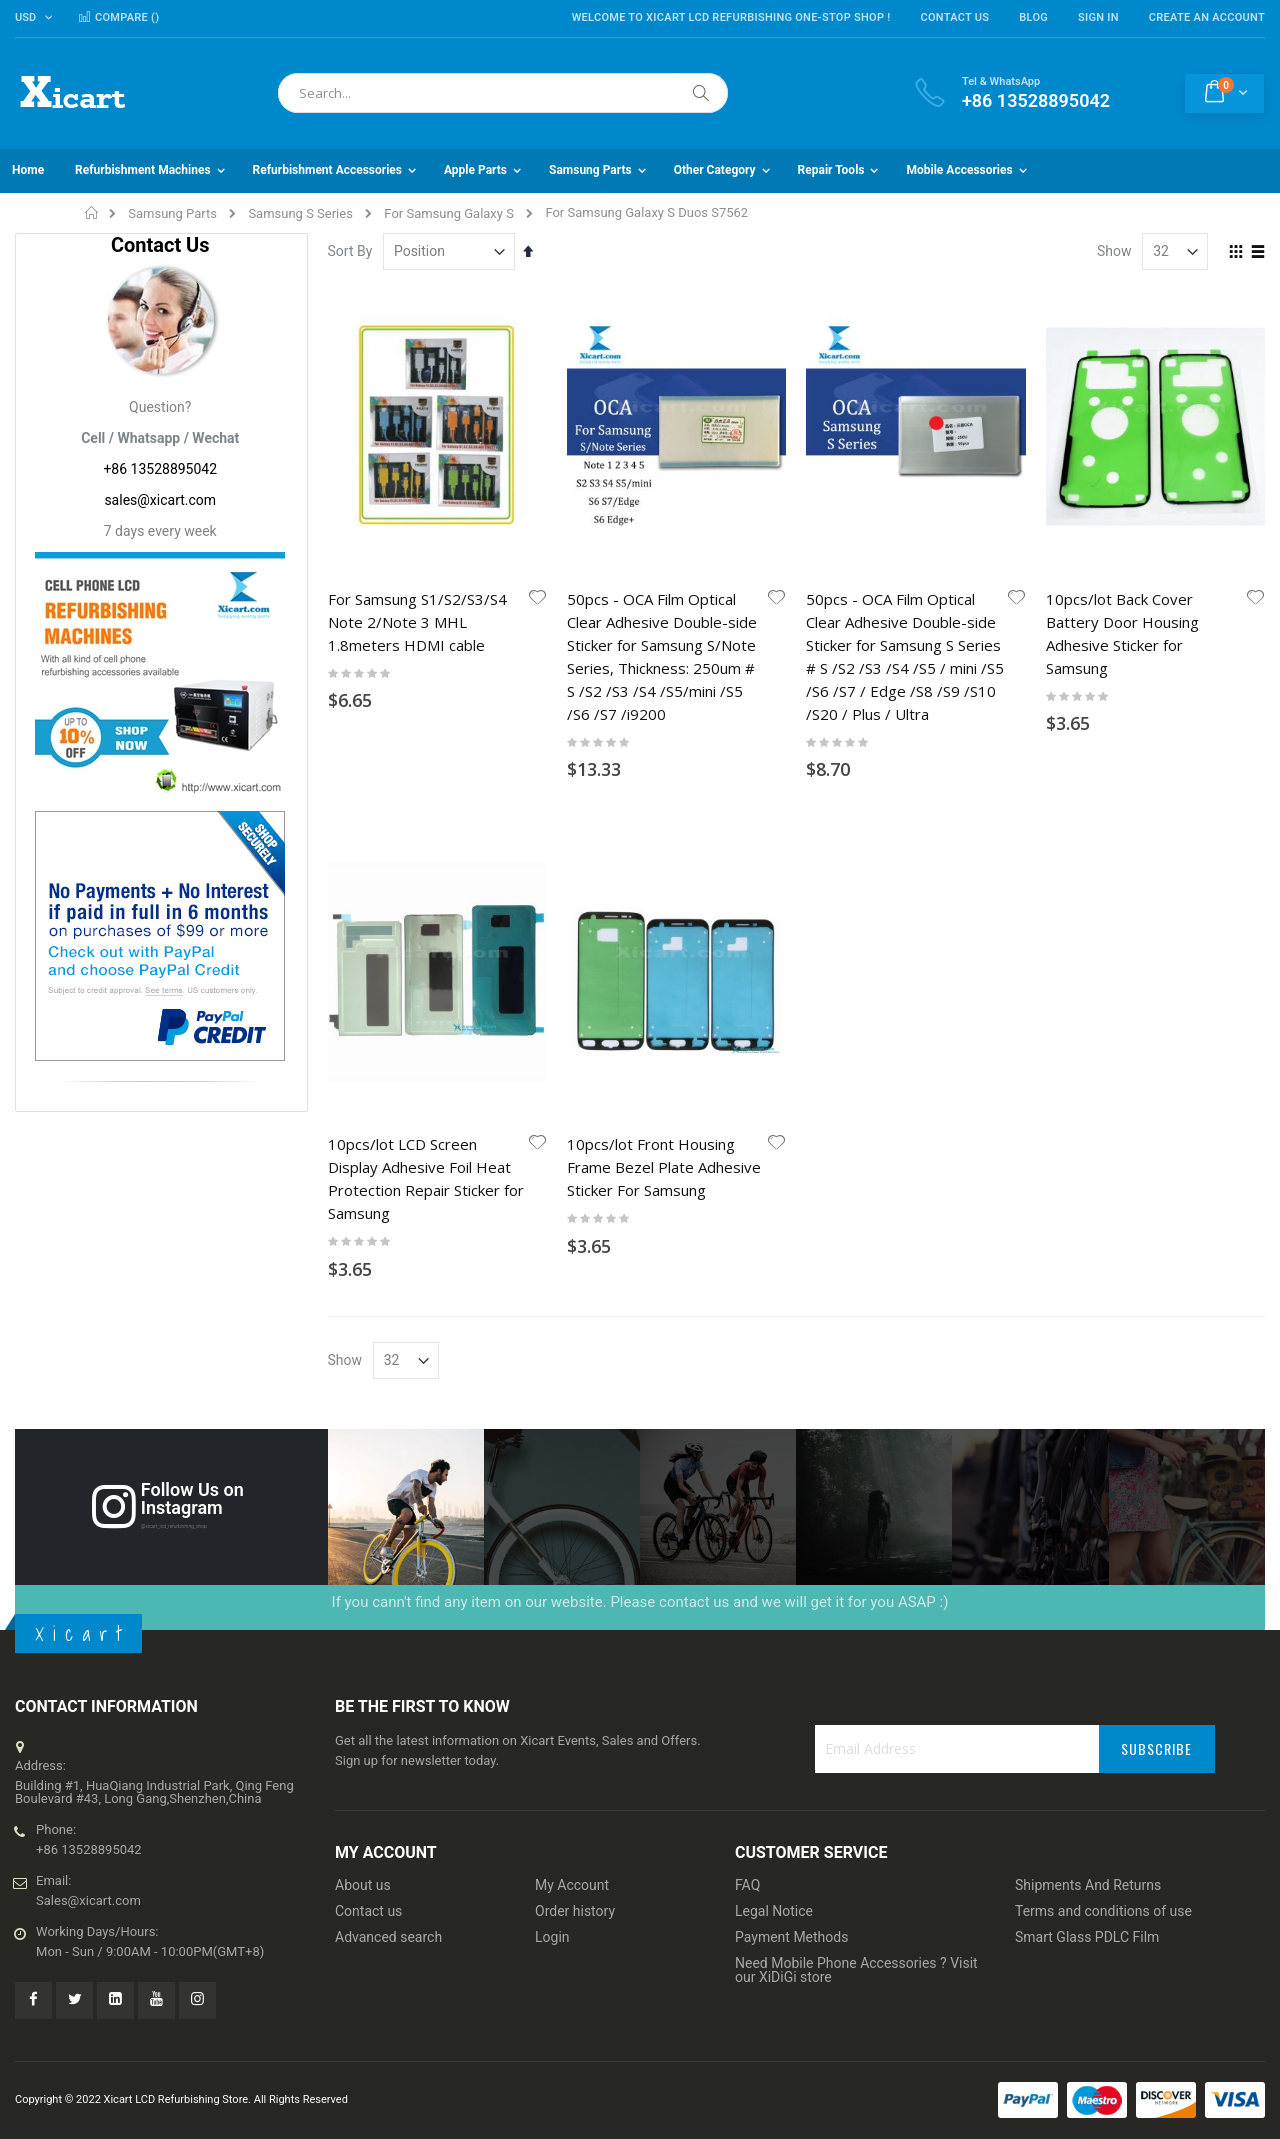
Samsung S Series (300, 213)
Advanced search (388, 1937)
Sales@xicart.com (88, 1900)
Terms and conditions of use (1103, 1911)
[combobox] (503, 93)
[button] (538, 599)
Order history (575, 1911)
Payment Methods (791, 1937)
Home (92, 213)
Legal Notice (774, 1911)
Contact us (368, 1911)
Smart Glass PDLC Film (1087, 1937)
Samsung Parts (172, 213)
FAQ (747, 1885)
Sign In (1098, 17)
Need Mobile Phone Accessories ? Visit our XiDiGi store (856, 1970)
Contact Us (954, 17)
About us (363, 1885)
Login (552, 1937)
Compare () (118, 17)
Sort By (350, 251)
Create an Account (1207, 17)
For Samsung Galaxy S (449, 213)
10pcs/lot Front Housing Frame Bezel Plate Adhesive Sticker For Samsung (664, 1167)
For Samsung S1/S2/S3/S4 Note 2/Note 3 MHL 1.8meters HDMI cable (417, 622)
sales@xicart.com (160, 500)
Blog (1033, 17)
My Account (572, 1885)
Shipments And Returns (1088, 1885)
